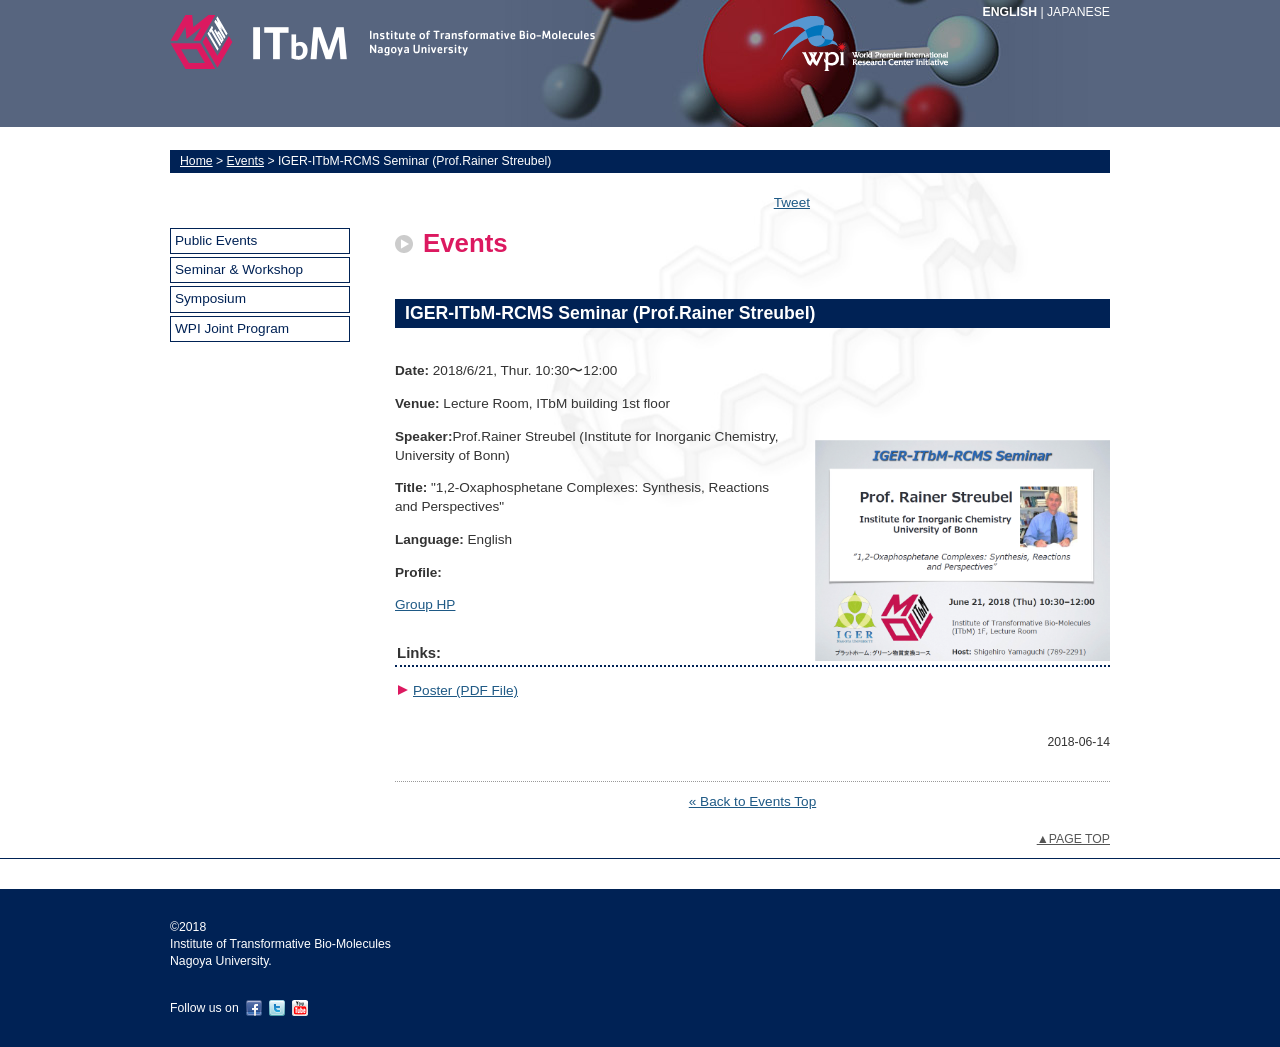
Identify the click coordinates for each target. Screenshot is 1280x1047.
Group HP (425, 604)
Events (245, 161)
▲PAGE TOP (1073, 839)
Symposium (210, 298)
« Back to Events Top (752, 801)
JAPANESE (1078, 12)
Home (196, 161)
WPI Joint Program (232, 328)
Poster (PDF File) (465, 690)
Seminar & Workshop (239, 269)
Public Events (216, 240)
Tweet (792, 202)
